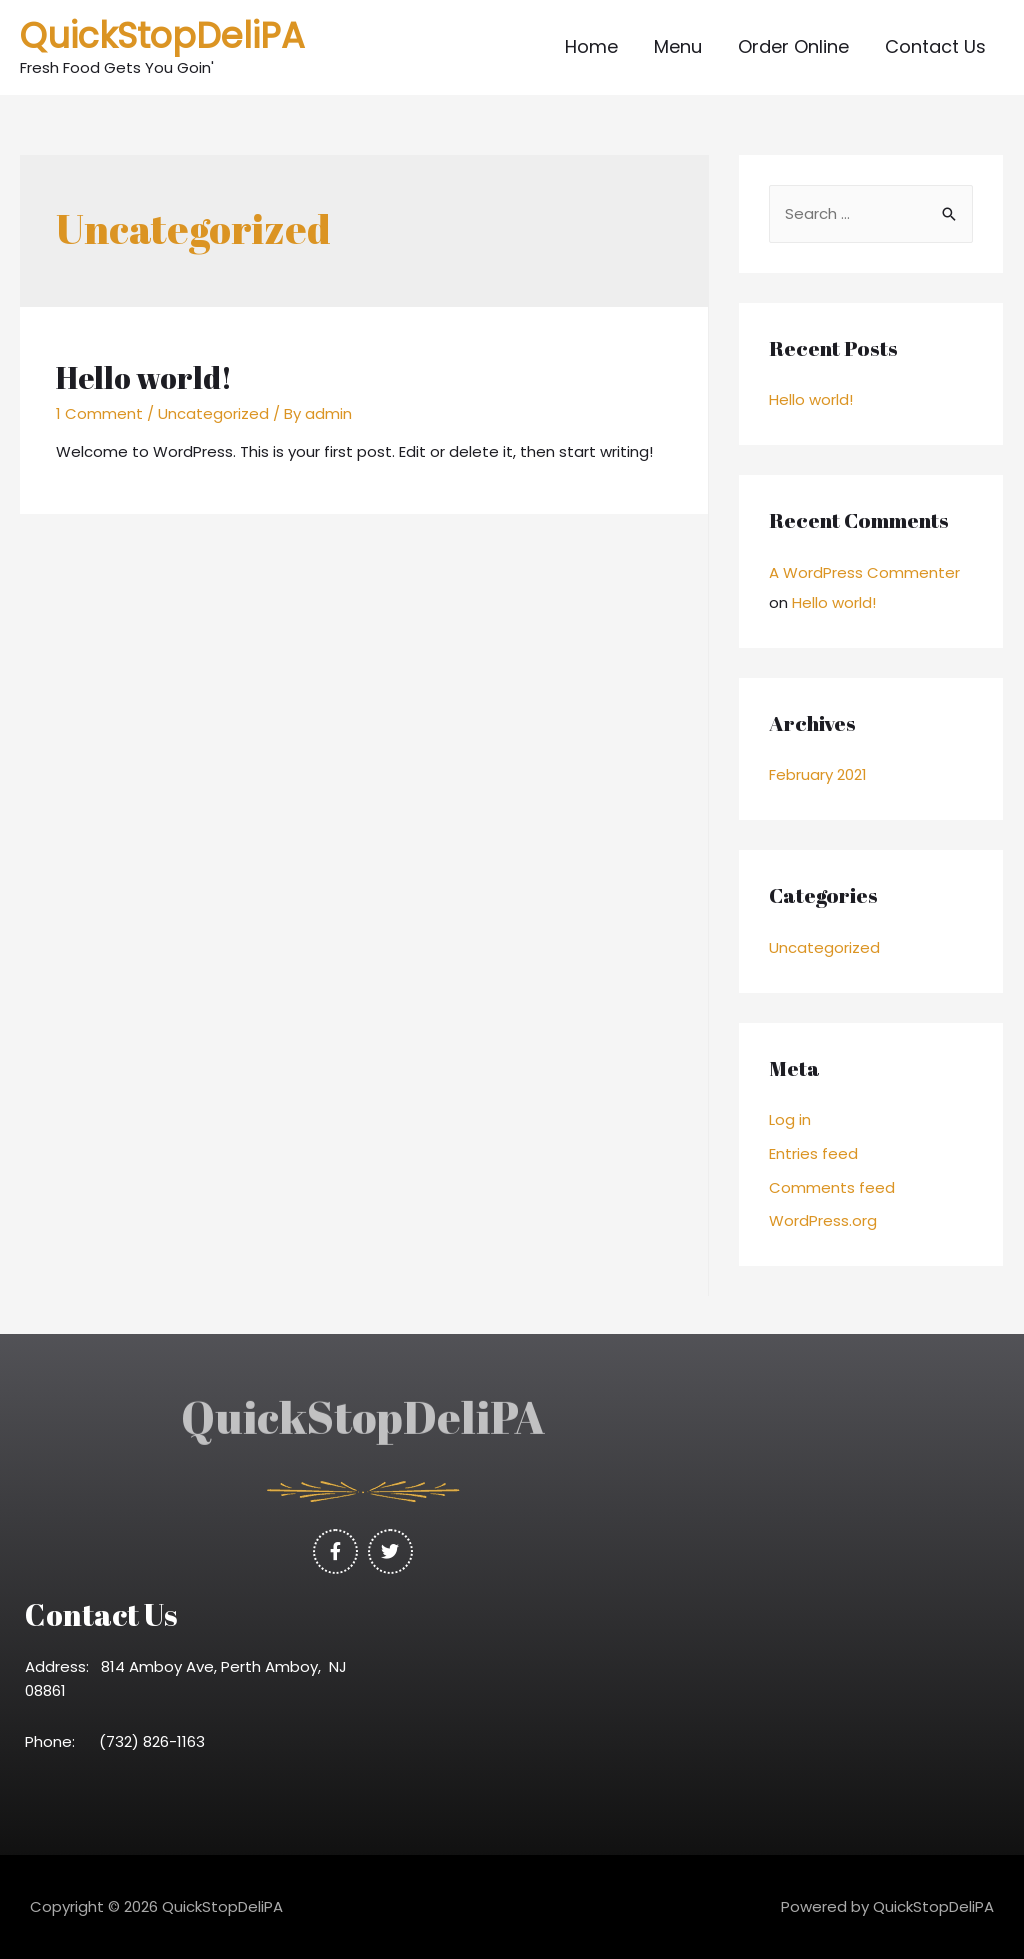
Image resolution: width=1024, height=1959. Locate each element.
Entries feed (813, 1153)
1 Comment (99, 413)
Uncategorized (213, 413)
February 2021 (818, 774)
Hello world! (144, 377)
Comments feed (832, 1187)
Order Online (793, 46)
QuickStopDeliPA (162, 35)
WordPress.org (823, 1220)
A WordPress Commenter (864, 572)
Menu (678, 46)
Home (591, 46)
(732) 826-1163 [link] (158, 1741)
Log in (790, 1119)
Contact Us (935, 46)
